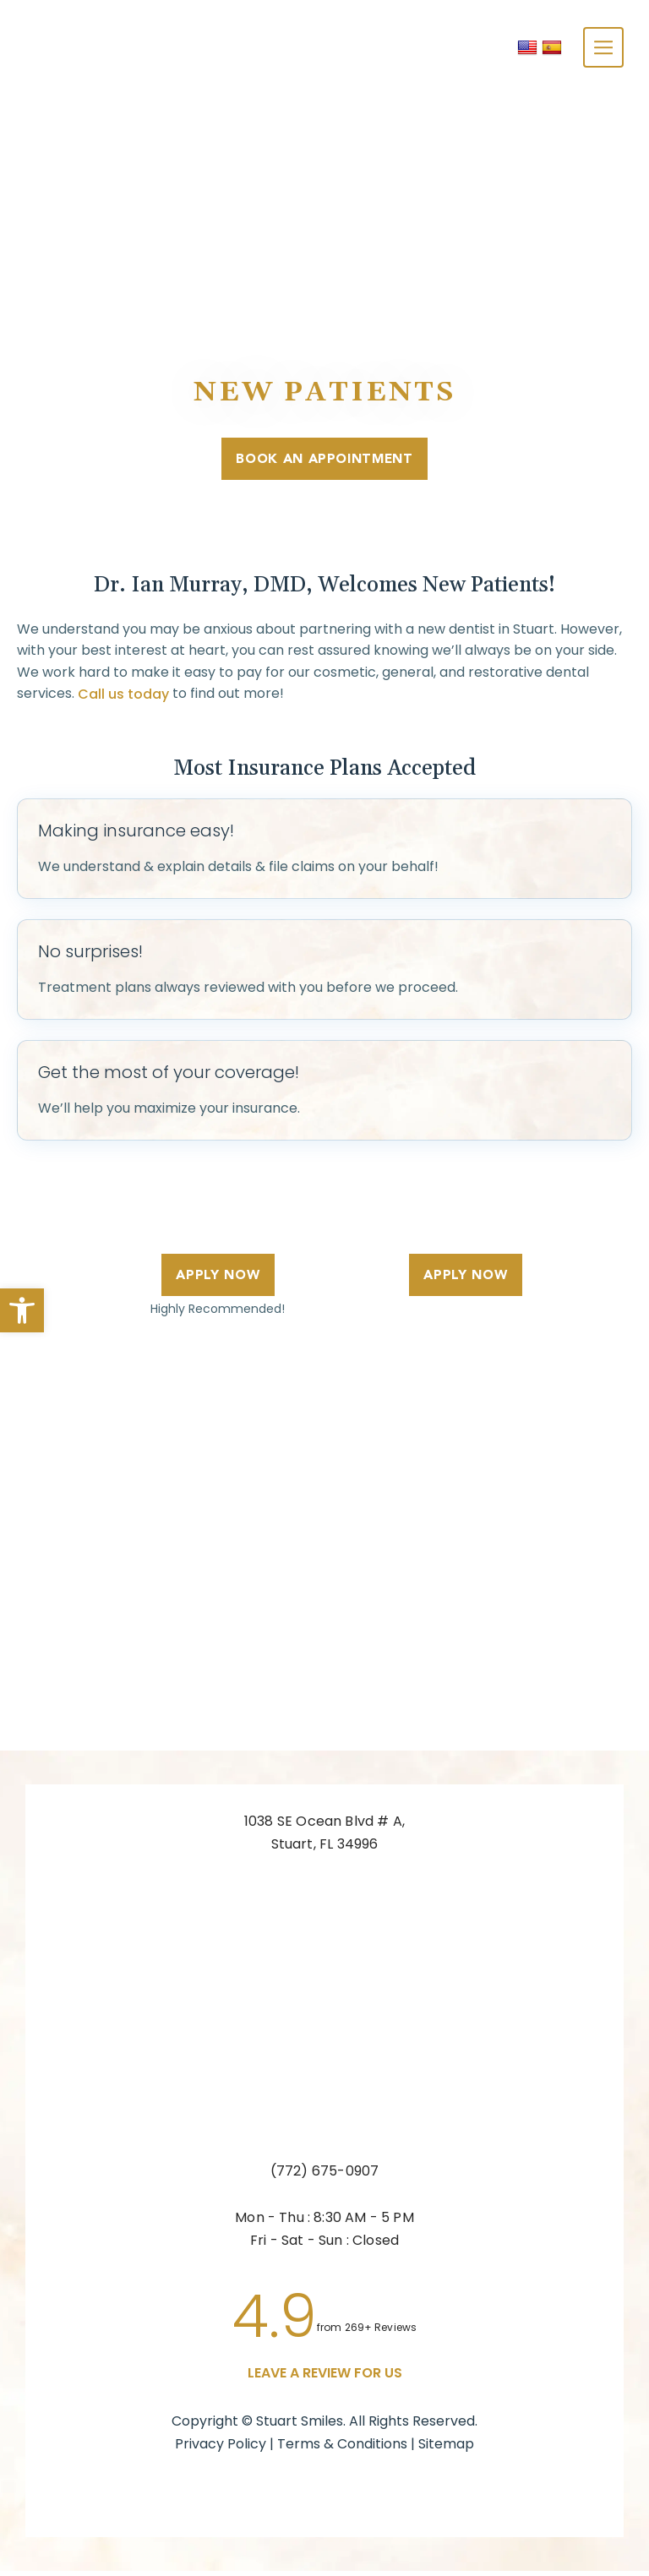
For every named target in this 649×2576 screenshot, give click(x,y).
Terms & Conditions (344, 2449)
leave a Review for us (325, 2378)
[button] (22, 1310)
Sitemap (446, 2449)
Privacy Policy (220, 2449)
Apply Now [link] (211, 1280)
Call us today (123, 698)
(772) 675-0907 (324, 2176)
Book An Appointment (324, 462)
